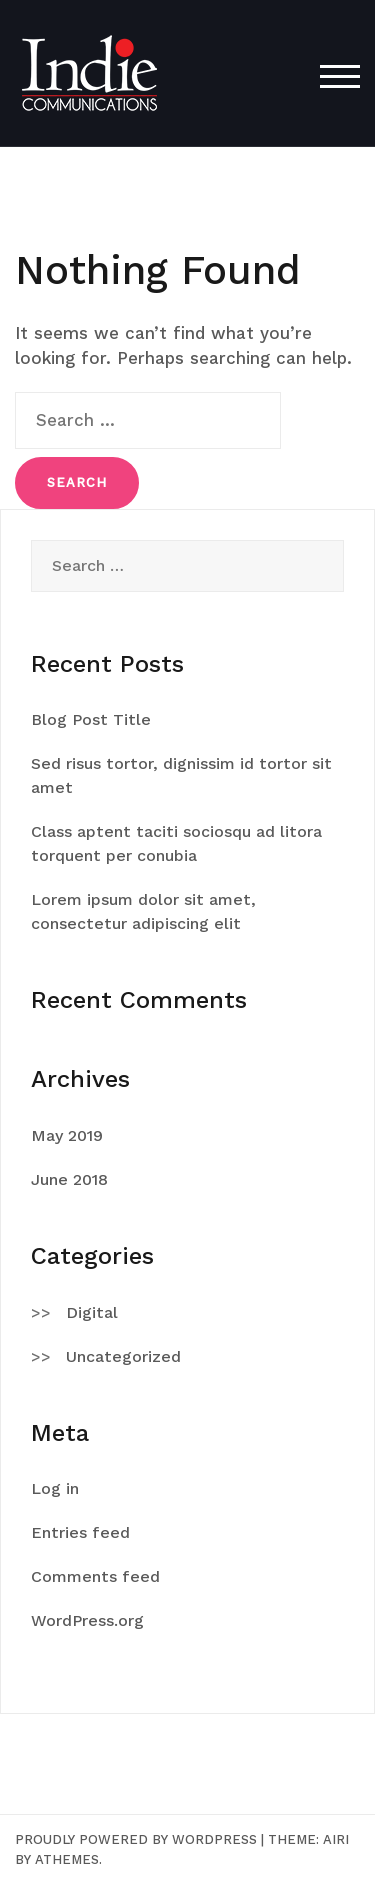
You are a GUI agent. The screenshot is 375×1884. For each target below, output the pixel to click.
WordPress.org (87, 1620)
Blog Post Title (91, 719)
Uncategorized (123, 1356)
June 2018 (69, 1179)
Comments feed (95, 1576)
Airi (336, 1839)
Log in (55, 1488)
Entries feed (80, 1532)
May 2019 (67, 1135)
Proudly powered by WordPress (136, 1839)
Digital (92, 1312)
